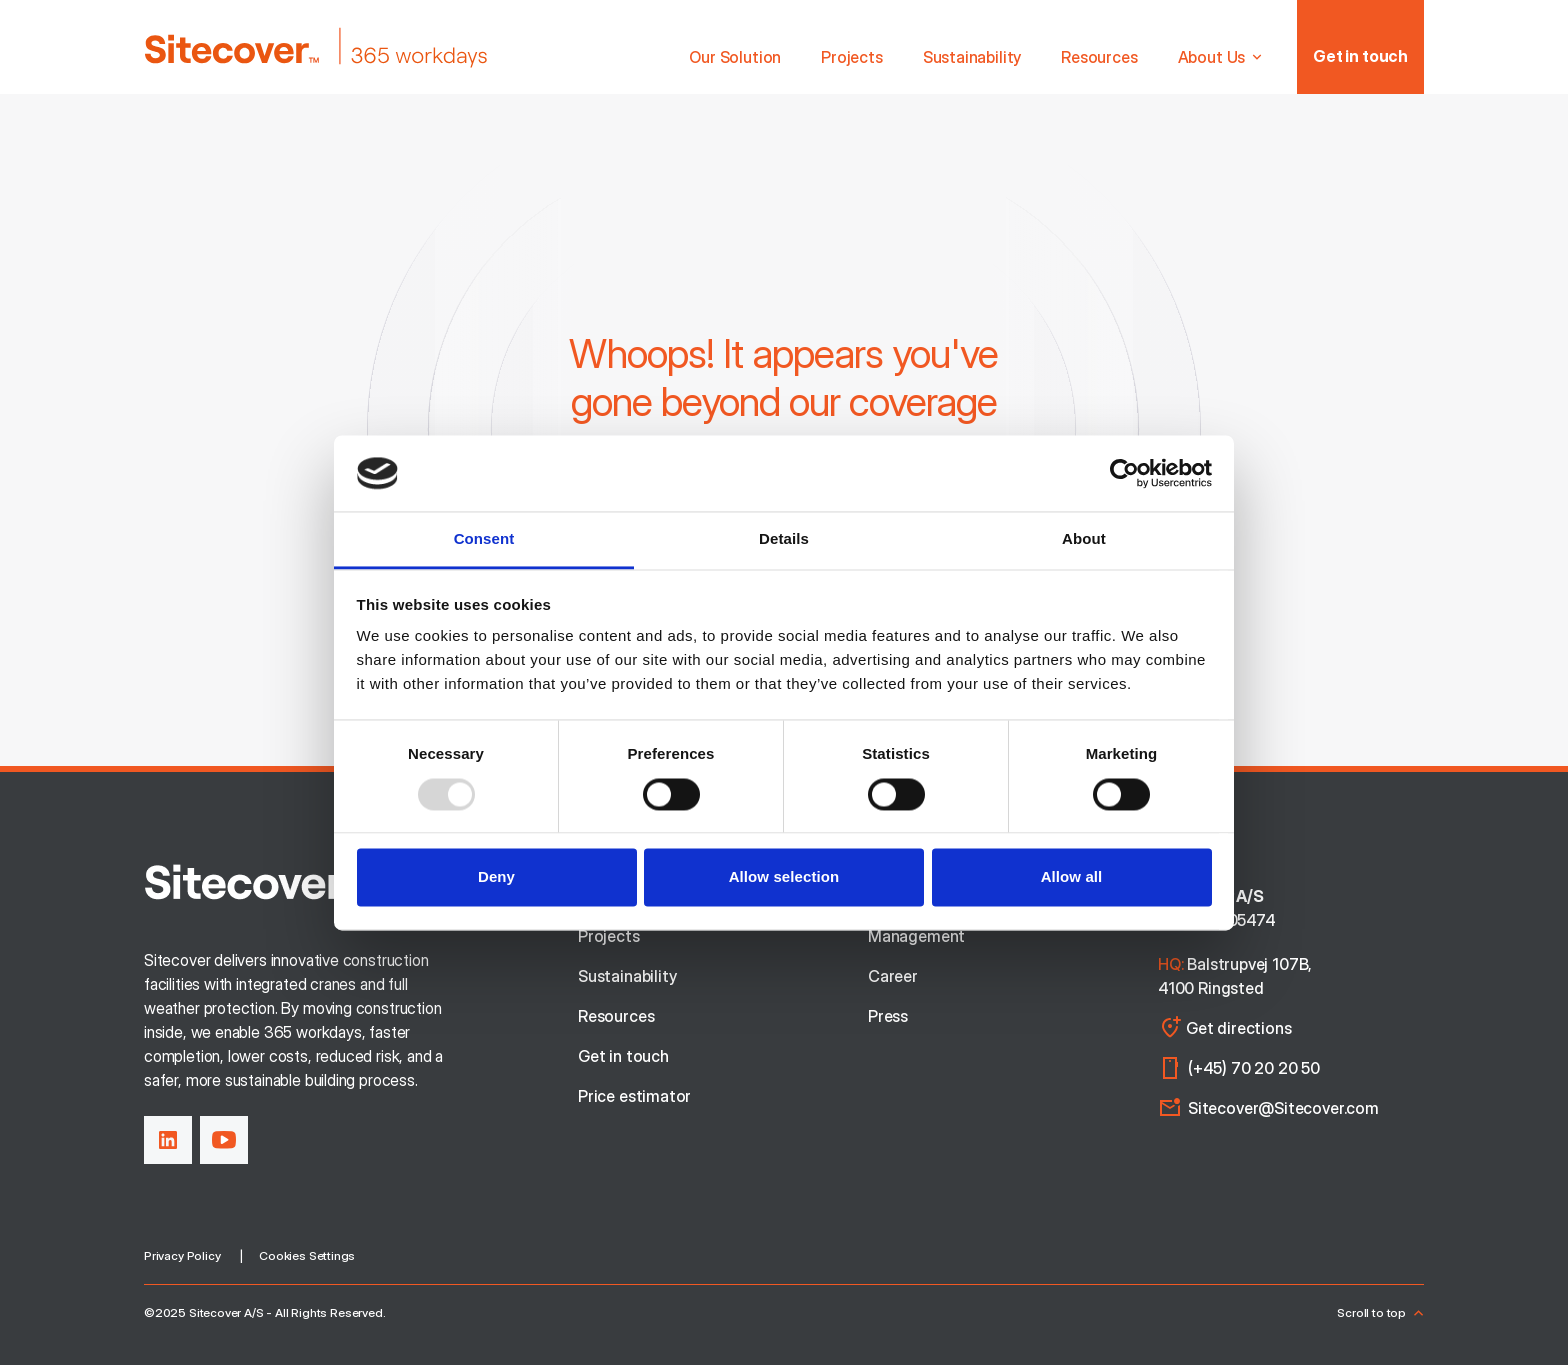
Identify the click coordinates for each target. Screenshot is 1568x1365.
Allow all (1072, 877)
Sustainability (972, 57)
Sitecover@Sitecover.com (1283, 1108)
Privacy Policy (182, 1255)
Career (893, 976)
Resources (1099, 57)
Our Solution (735, 57)
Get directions (1224, 1028)
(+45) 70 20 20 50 (1254, 1068)
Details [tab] (784, 539)
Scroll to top (1380, 1312)
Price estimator (634, 1096)
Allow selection (784, 877)
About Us (1222, 57)
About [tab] (1084, 539)
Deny (496, 877)
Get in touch (1360, 56)
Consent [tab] (484, 539)
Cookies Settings (307, 1255)
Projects (852, 57)
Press (888, 1016)
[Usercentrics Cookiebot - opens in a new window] (1124, 473)
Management (916, 936)
